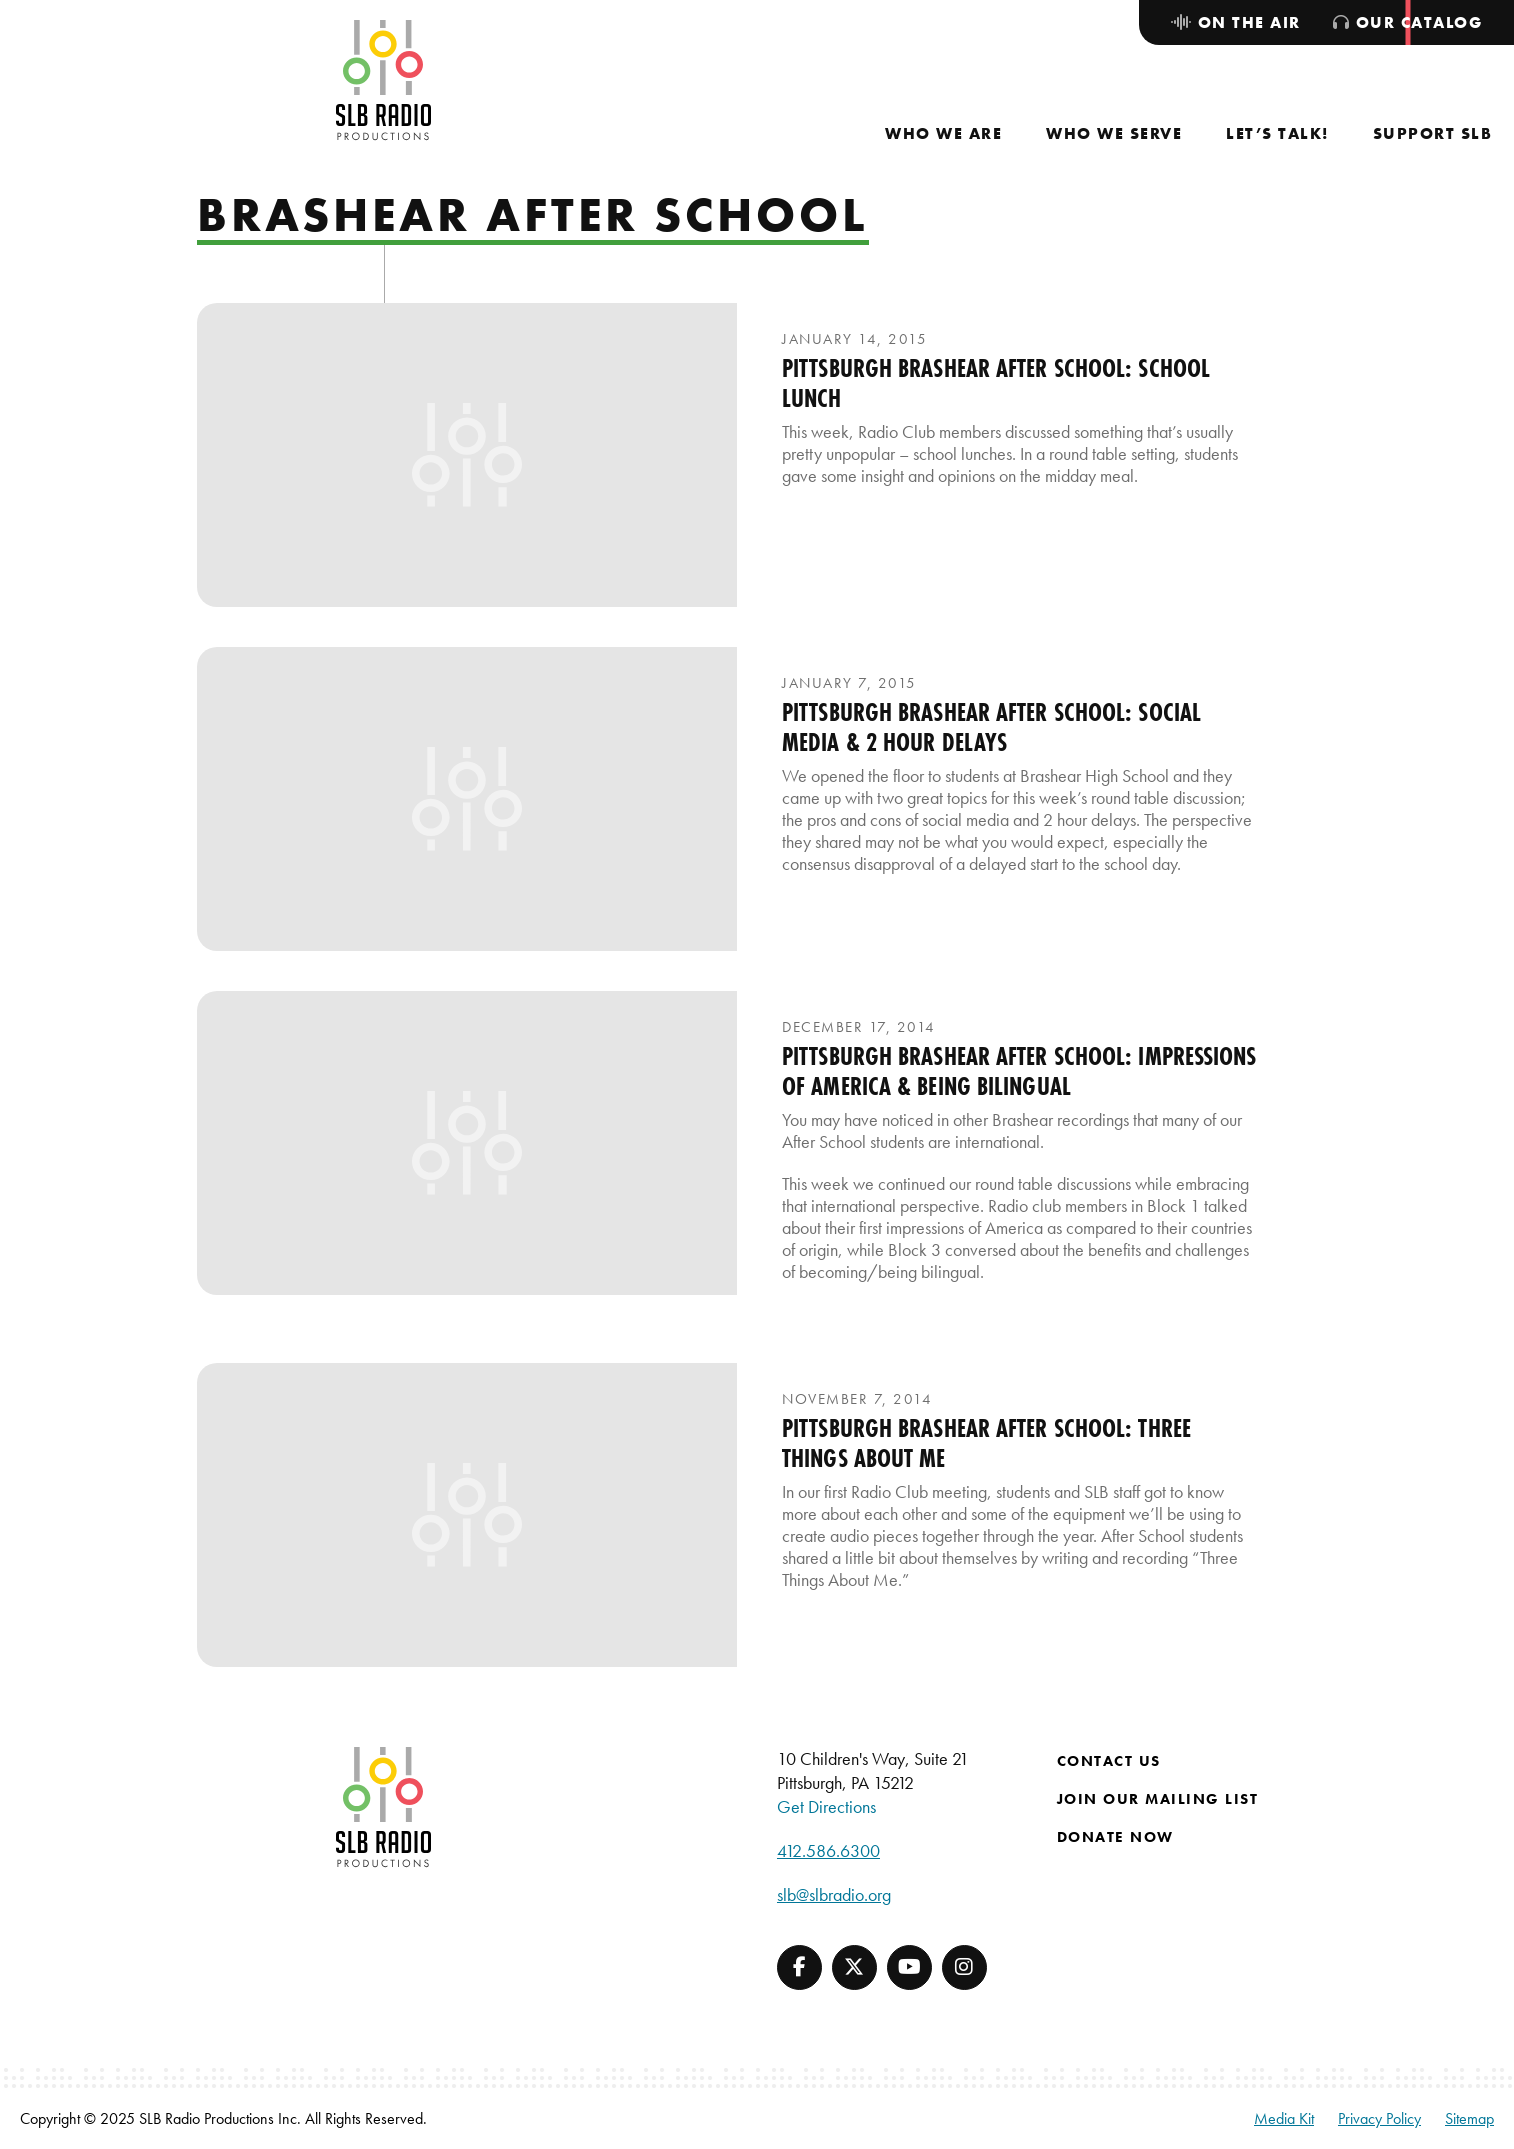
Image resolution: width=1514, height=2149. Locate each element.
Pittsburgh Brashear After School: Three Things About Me (986, 1443)
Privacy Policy (1379, 2118)
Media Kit (1284, 2118)
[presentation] (467, 455)
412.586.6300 (828, 1850)
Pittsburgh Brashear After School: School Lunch (996, 383)
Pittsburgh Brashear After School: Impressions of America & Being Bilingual (1019, 1071)
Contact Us (1109, 1761)
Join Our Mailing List (1158, 1799)
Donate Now (1115, 1837)
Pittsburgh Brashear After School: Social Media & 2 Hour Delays (991, 727)
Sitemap (1469, 2118)
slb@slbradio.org (834, 1894)
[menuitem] (943, 133)
